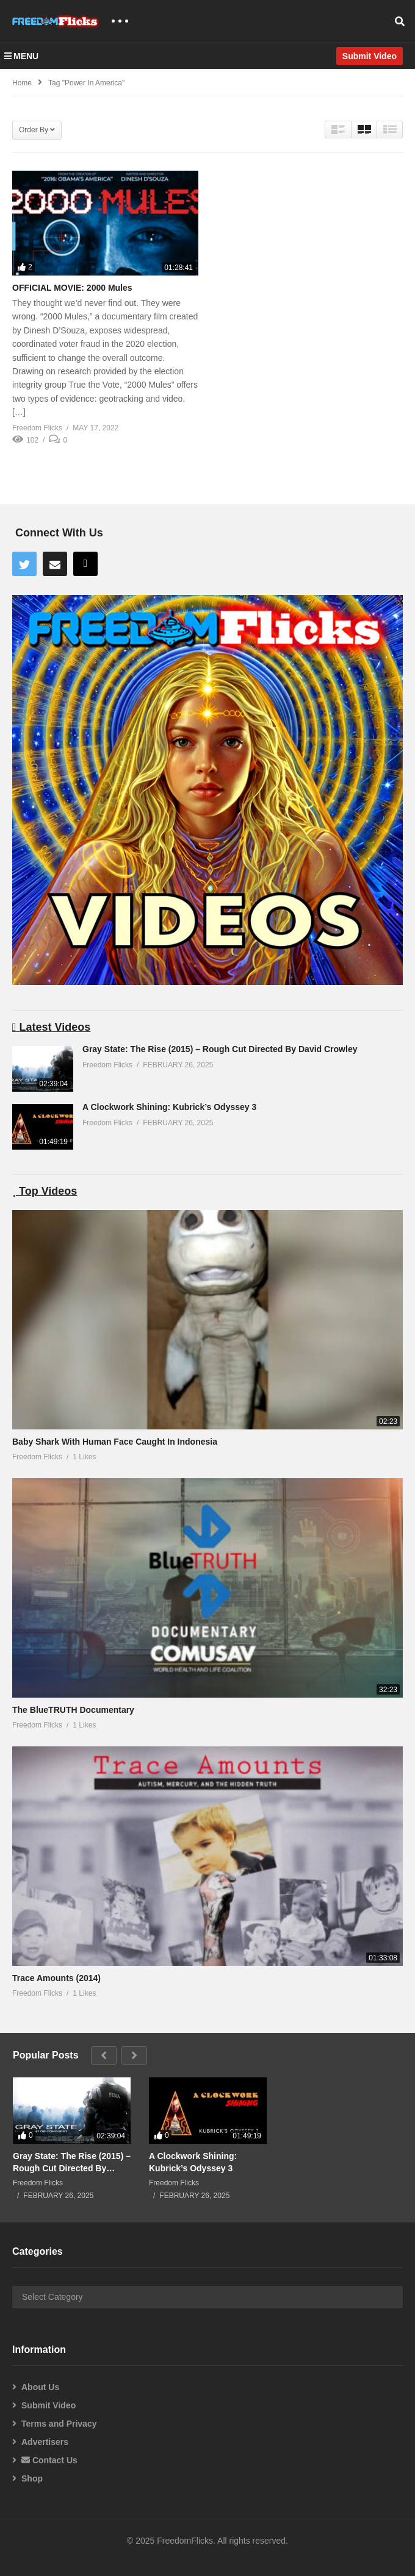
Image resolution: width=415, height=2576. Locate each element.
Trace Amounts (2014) (56, 1978)
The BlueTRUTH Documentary (73, 1710)
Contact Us (49, 2460)
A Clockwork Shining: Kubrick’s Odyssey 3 (169, 1107)
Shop (32, 2478)
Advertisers (44, 2442)
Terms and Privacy (58, 2423)
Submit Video (48, 2405)
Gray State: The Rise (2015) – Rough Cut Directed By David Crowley (219, 1049)
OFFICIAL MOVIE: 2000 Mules (72, 288)
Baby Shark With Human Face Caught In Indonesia (114, 1441)
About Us (40, 2387)
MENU (21, 56)
